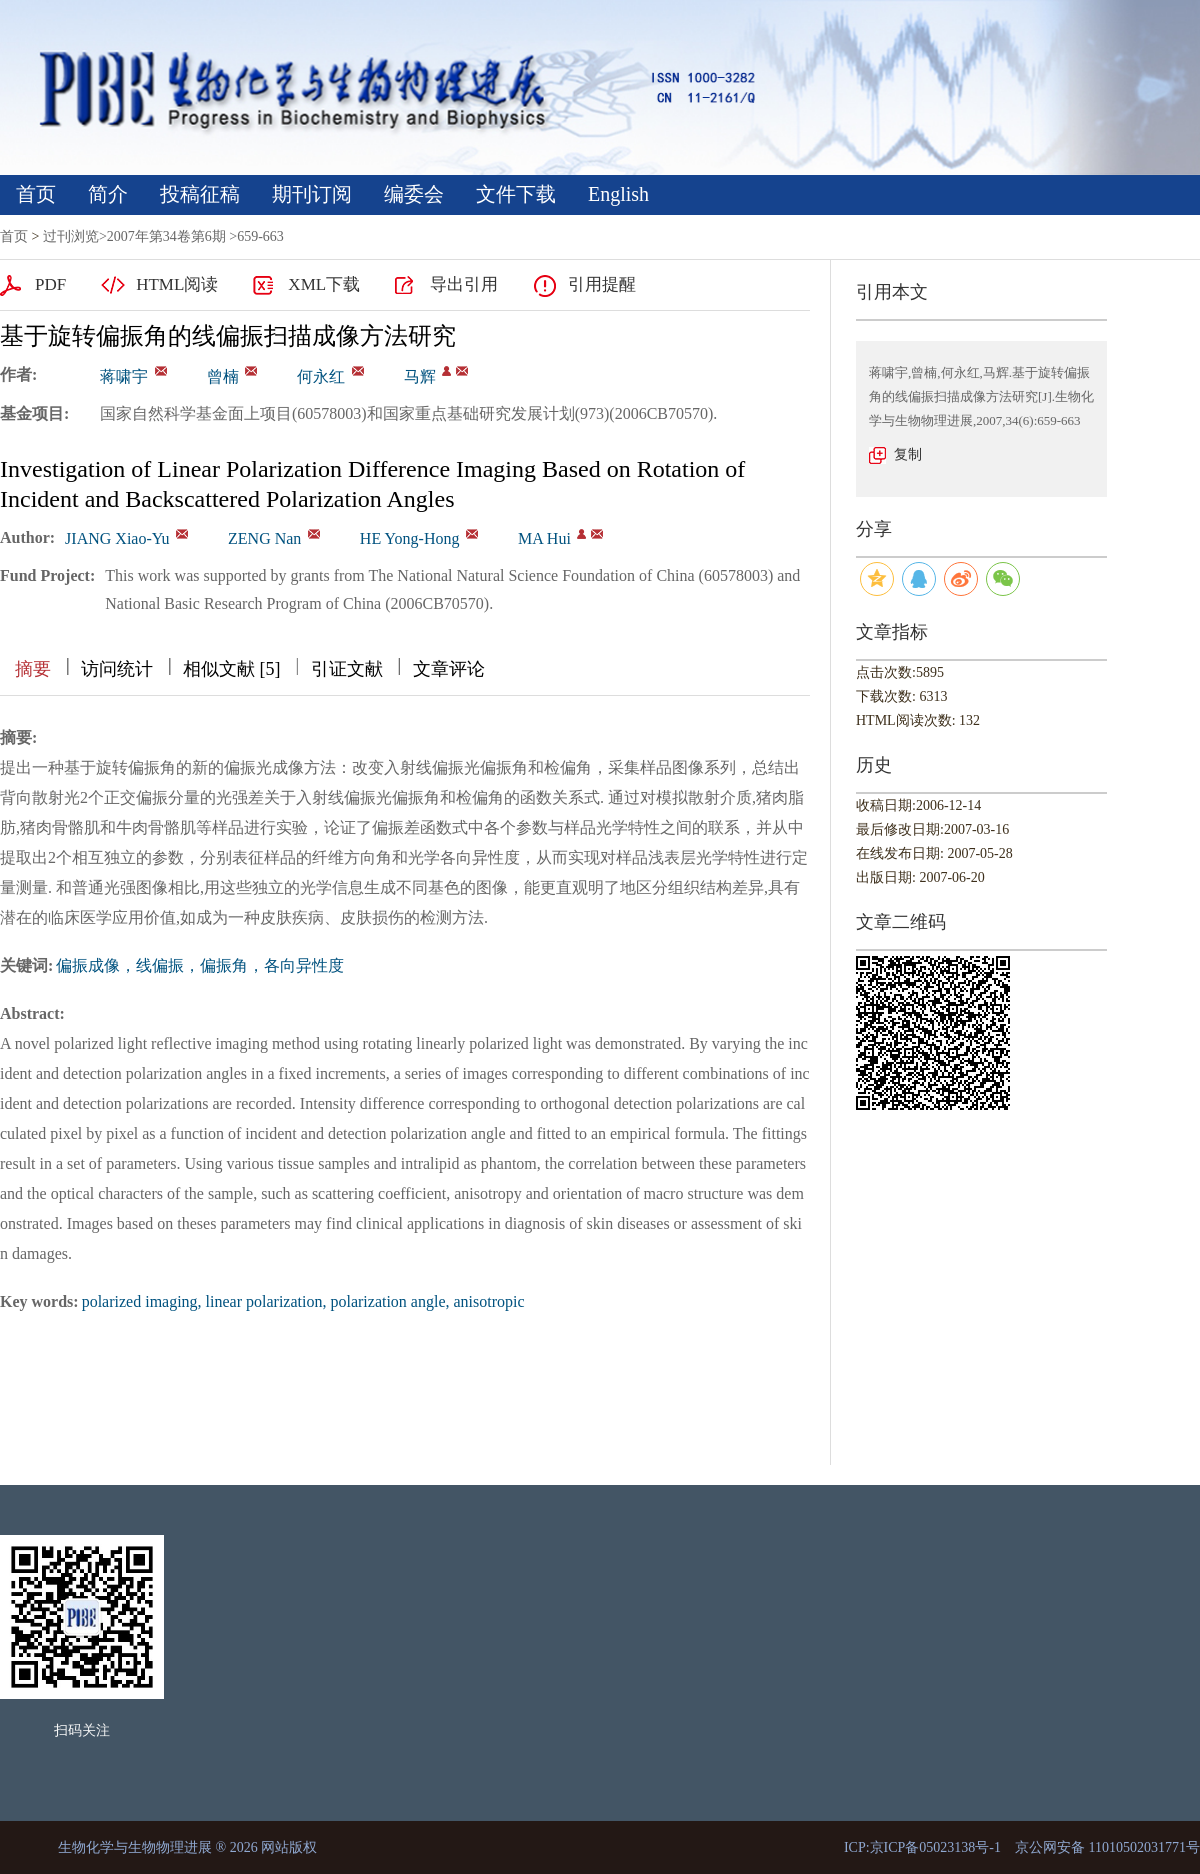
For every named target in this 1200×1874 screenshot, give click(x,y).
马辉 (420, 376)
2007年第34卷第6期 (166, 236)
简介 (108, 194)
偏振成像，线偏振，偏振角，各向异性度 (200, 965)
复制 (908, 454)
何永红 (321, 376)
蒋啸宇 (124, 376)
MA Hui (544, 538)
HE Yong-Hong (410, 538)
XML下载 (324, 284)
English (618, 194)
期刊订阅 (312, 194)
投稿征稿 (200, 194)
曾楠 (223, 376)
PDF (50, 284)
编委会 (414, 194)
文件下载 (516, 194)
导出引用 (464, 284)
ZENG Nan (264, 538)
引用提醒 (602, 284)
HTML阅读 (177, 284)
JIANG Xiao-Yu (117, 538)
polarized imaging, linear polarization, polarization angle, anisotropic (303, 1301)
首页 (36, 194)
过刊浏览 (71, 236)
